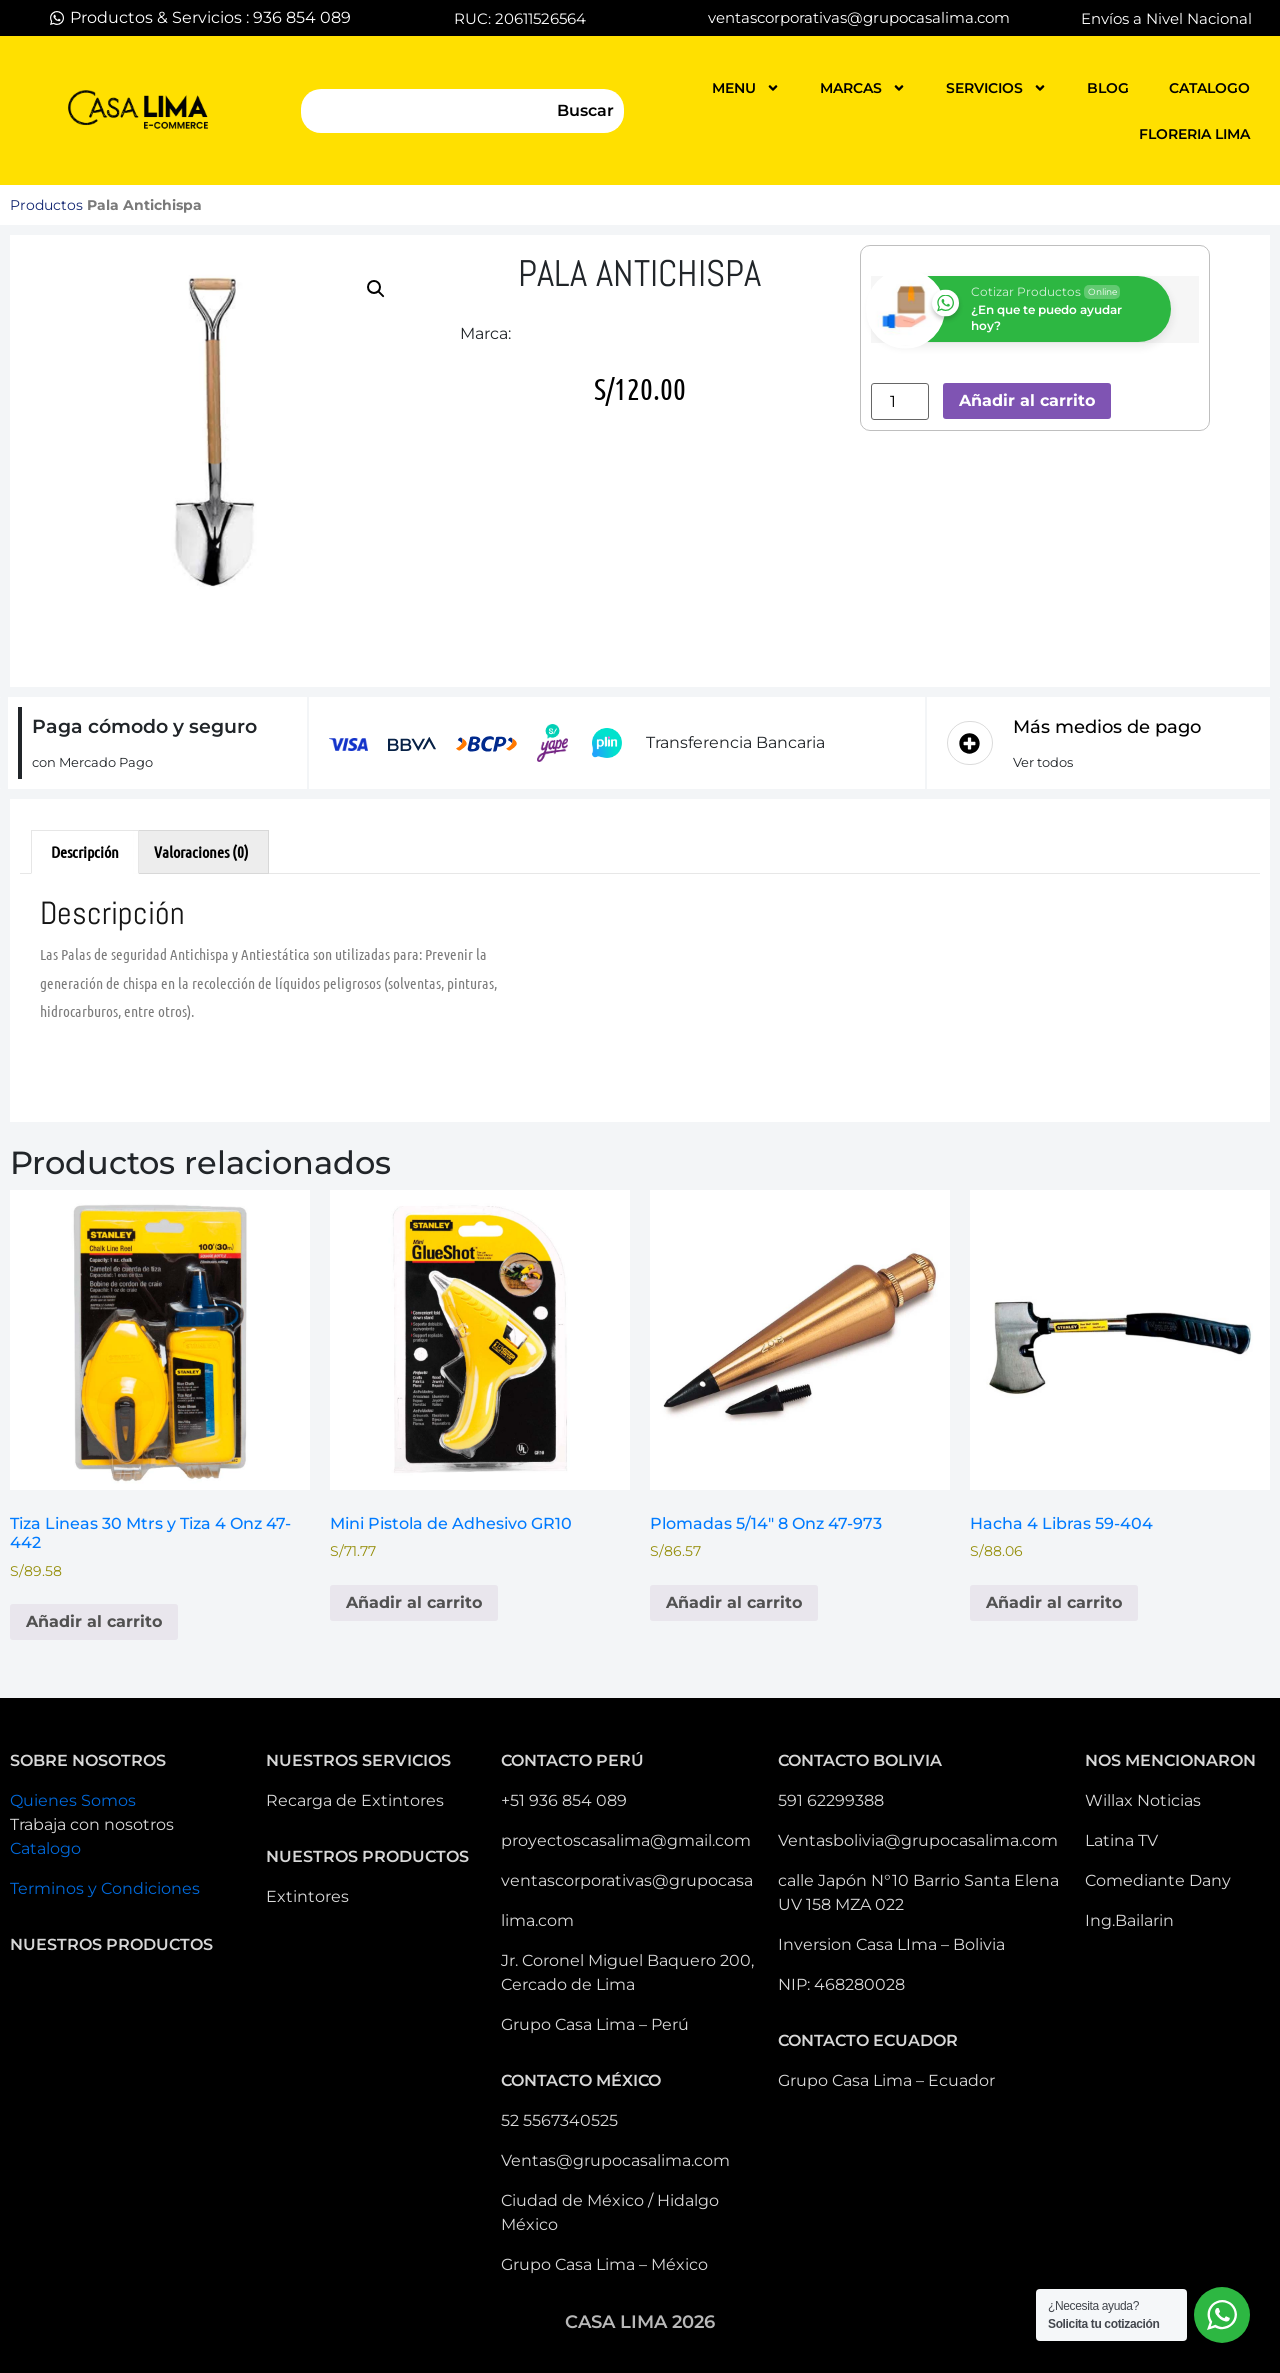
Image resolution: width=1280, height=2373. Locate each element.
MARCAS (863, 88)
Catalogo (45, 1848)
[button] (376, 289)
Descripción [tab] (85, 851)
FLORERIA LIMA (1194, 134)
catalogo (1209, 88)
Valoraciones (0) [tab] (201, 851)
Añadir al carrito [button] (94, 1621)
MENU (746, 88)
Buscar (585, 110)
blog (1108, 88)
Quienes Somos (73, 1800)
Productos (46, 205)
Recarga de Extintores (355, 1800)
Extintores (307, 1896)
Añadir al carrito (1027, 400)
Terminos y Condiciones (105, 1888)
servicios (996, 88)
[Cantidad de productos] (900, 401)
